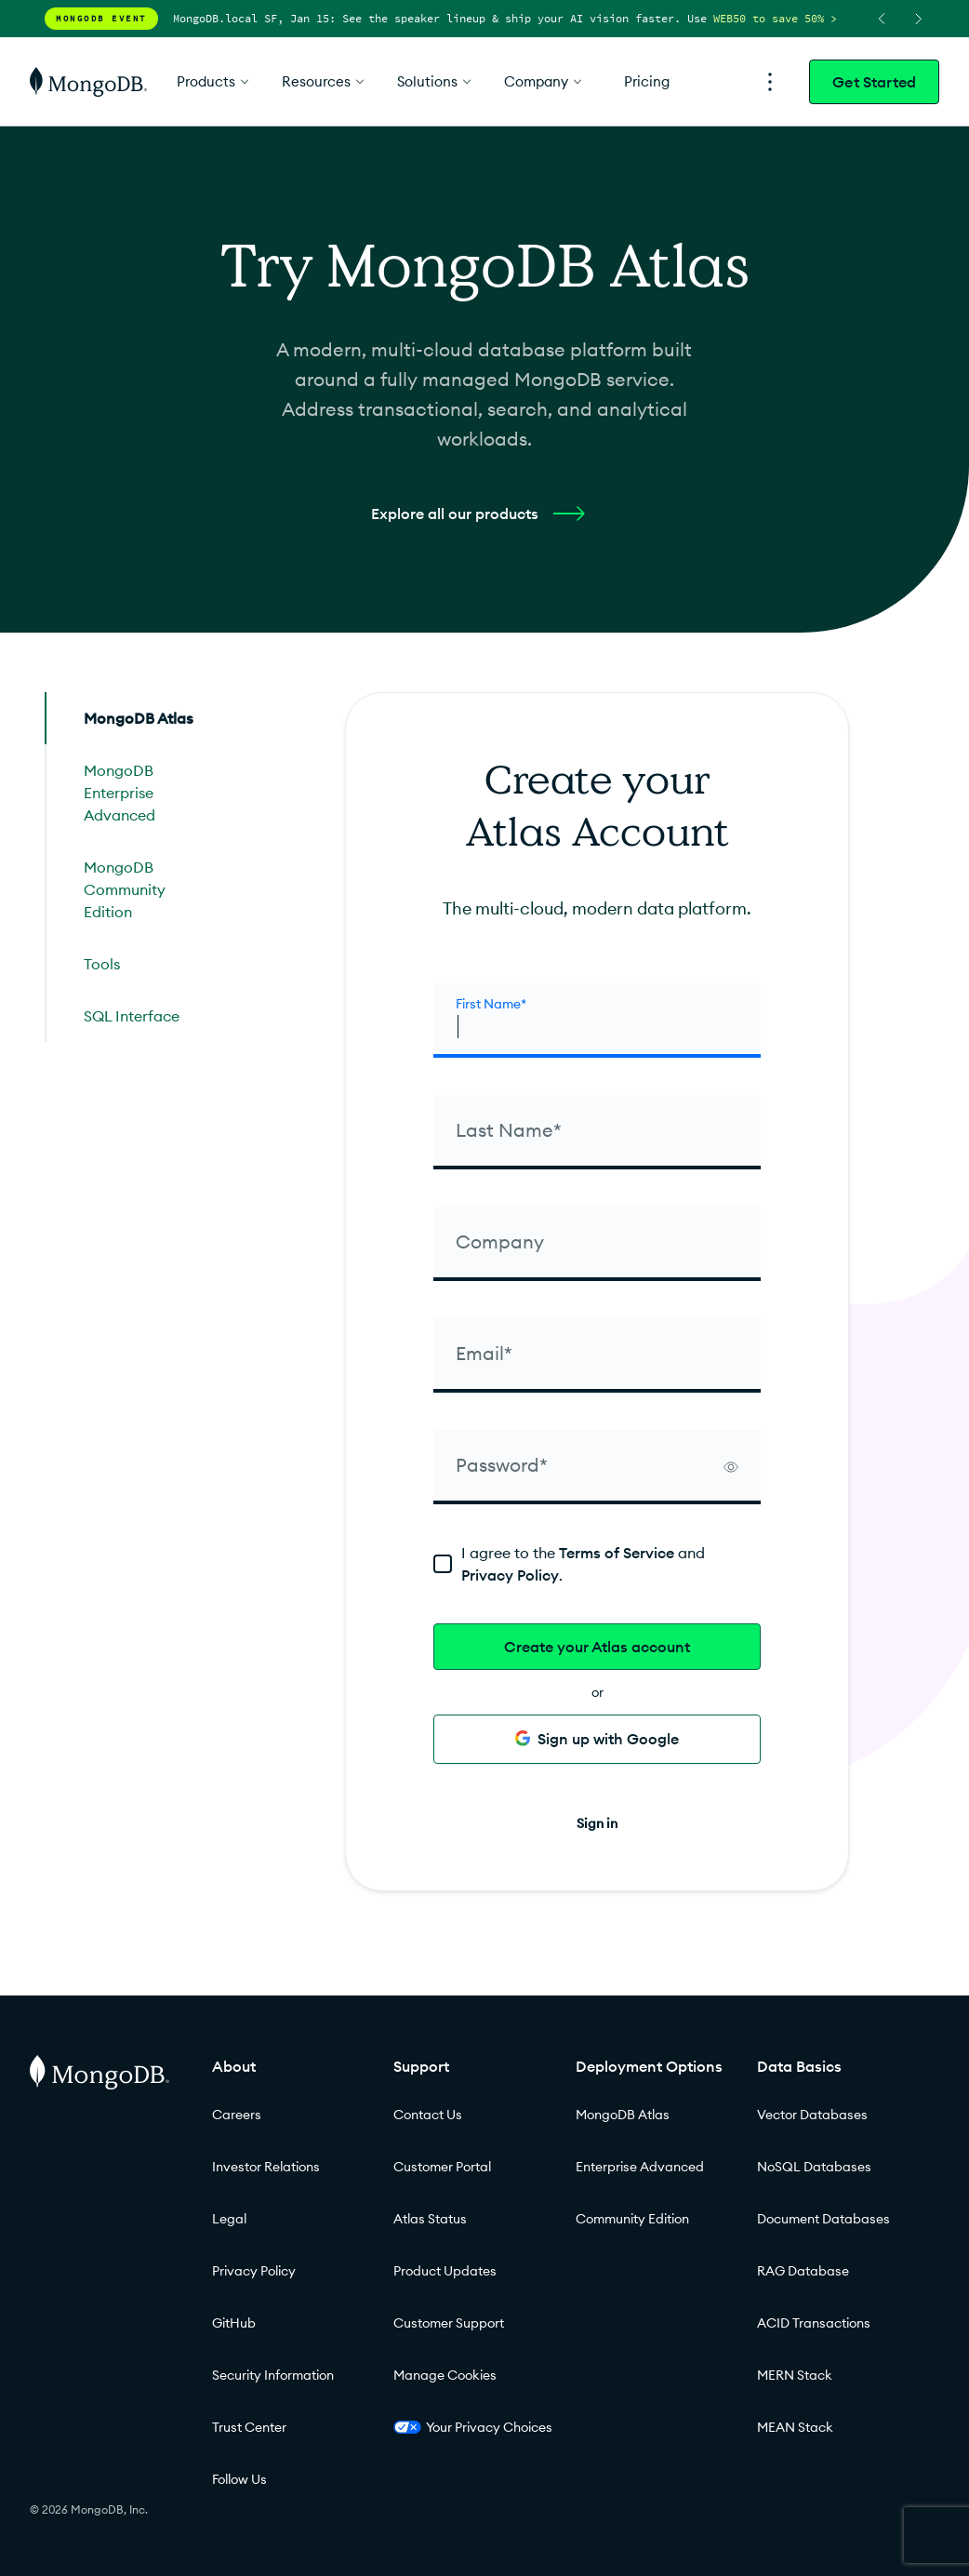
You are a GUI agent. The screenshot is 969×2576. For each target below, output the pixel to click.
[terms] (597, 1564)
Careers (236, 2114)
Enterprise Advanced (640, 2166)
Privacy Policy (510, 1575)
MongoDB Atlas (623, 2114)
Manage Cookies (445, 2375)
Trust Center (249, 2427)
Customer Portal (442, 2166)
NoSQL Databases (814, 2166)
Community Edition (632, 2218)
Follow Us (239, 2479)
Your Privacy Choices (472, 2427)
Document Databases (823, 2218)
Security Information (273, 2375)
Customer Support (448, 2323)
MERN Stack (794, 2375)
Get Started (874, 82)
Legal (229, 2218)
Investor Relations (266, 2166)
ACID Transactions (813, 2323)
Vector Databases (812, 2114)
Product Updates (445, 2270)
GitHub (234, 2323)
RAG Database (803, 2270)
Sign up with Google (597, 1738)
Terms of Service (616, 1552)
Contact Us (427, 2114)
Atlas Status (430, 2218)
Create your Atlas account (597, 1646)
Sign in (597, 1823)
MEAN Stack (795, 2427)
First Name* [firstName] (491, 1003)
